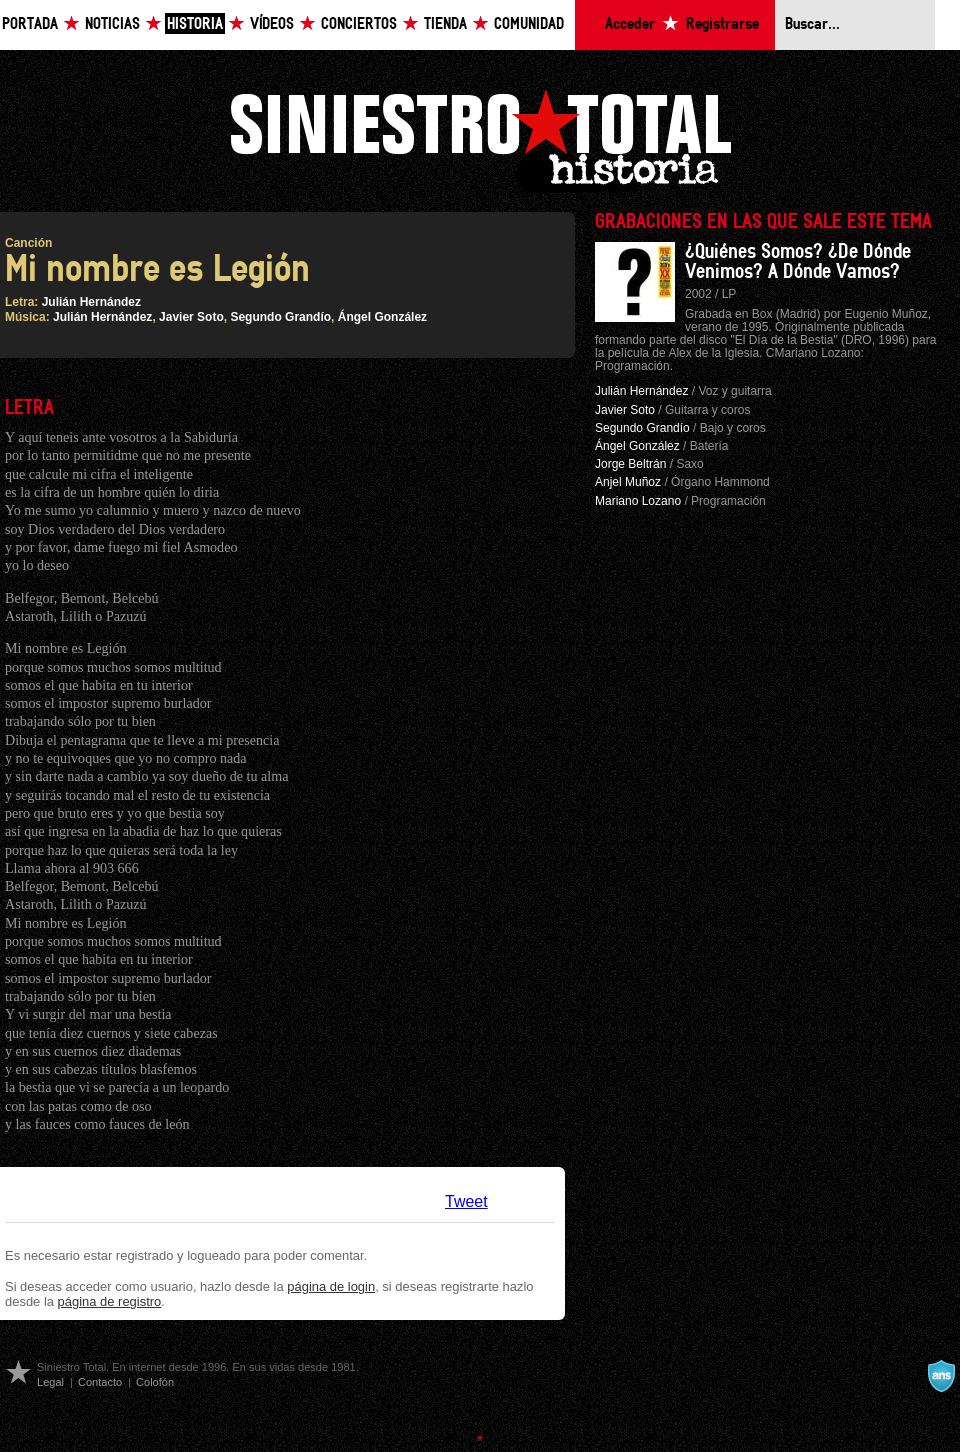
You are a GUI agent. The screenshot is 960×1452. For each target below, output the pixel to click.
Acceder (630, 24)
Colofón (155, 1382)
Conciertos (359, 24)
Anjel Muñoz (628, 482)
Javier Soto (191, 317)
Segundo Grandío (280, 317)
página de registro (110, 1301)
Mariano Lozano (638, 501)
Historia (195, 24)
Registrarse (722, 24)
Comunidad (529, 24)
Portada (30, 24)
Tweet (466, 1201)
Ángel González (382, 317)
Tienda (445, 24)
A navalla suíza (941, 1376)
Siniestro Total (480, 138)
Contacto (100, 1382)
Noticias (112, 24)
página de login (331, 1286)
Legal (50, 1382)
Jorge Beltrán (630, 464)
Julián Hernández (91, 302)
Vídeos (272, 24)
